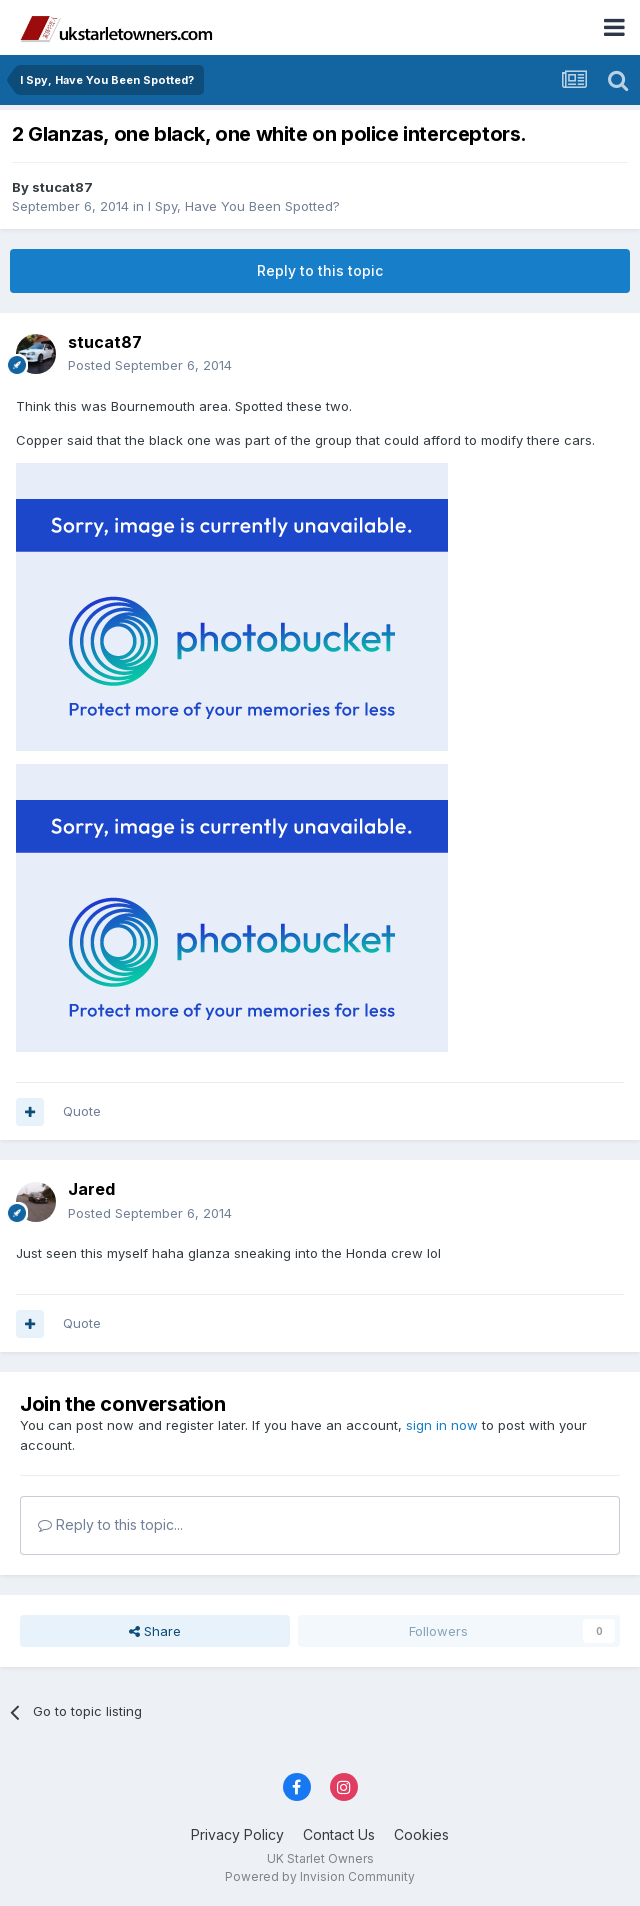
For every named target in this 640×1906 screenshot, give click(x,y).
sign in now (442, 1425)
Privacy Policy (237, 1834)
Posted (150, 365)
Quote (82, 1111)
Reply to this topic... (110, 1524)
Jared (91, 1189)
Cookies (421, 1834)
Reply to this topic (320, 270)
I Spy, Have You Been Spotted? (244, 206)
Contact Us (339, 1834)
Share (155, 1631)
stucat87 (62, 187)
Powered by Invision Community (320, 1876)
